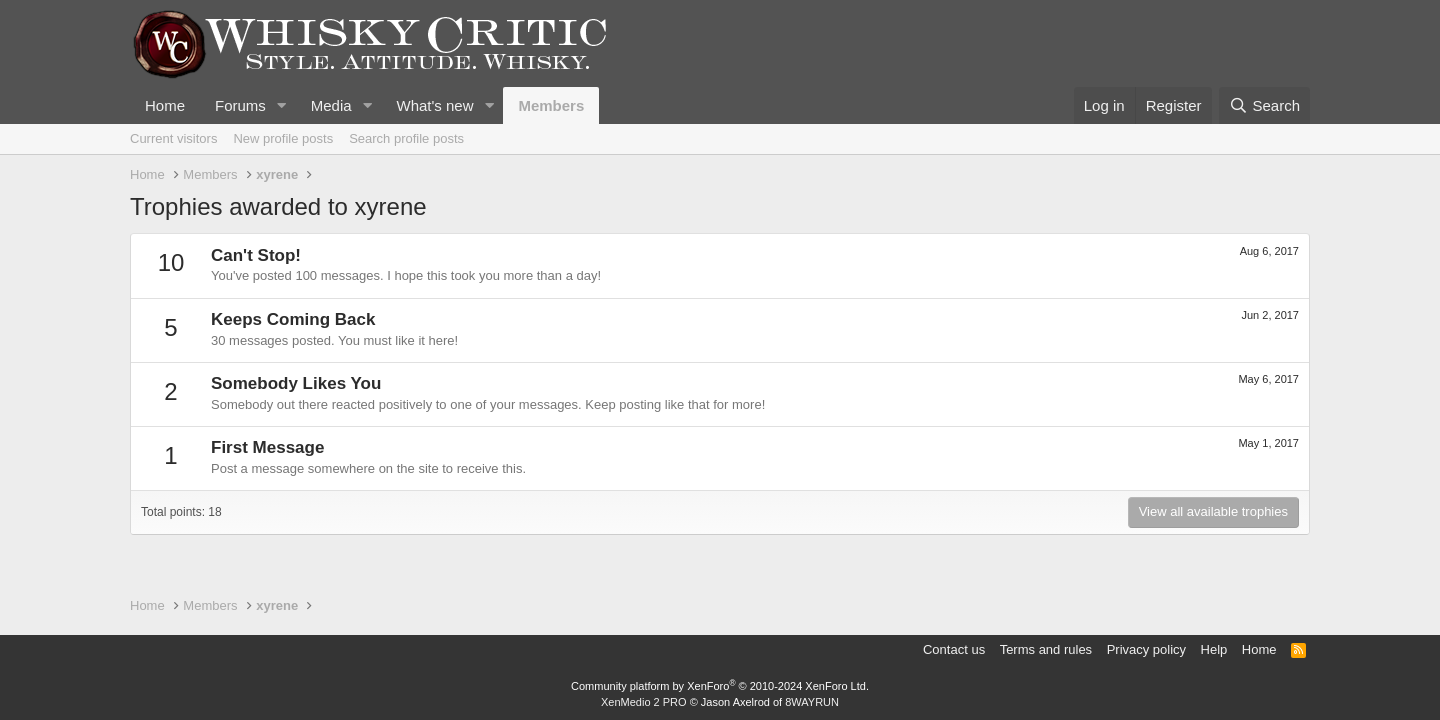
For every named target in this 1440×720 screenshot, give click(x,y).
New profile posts (283, 138)
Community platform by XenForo (720, 686)
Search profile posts (406, 138)
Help (1214, 649)
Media (331, 105)
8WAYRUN (812, 702)
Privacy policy (1146, 649)
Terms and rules (1046, 649)
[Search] (1264, 105)
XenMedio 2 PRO (644, 702)
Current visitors (173, 138)
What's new (434, 105)
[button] (282, 105)
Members (551, 105)
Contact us (954, 649)
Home (165, 105)
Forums (240, 105)
